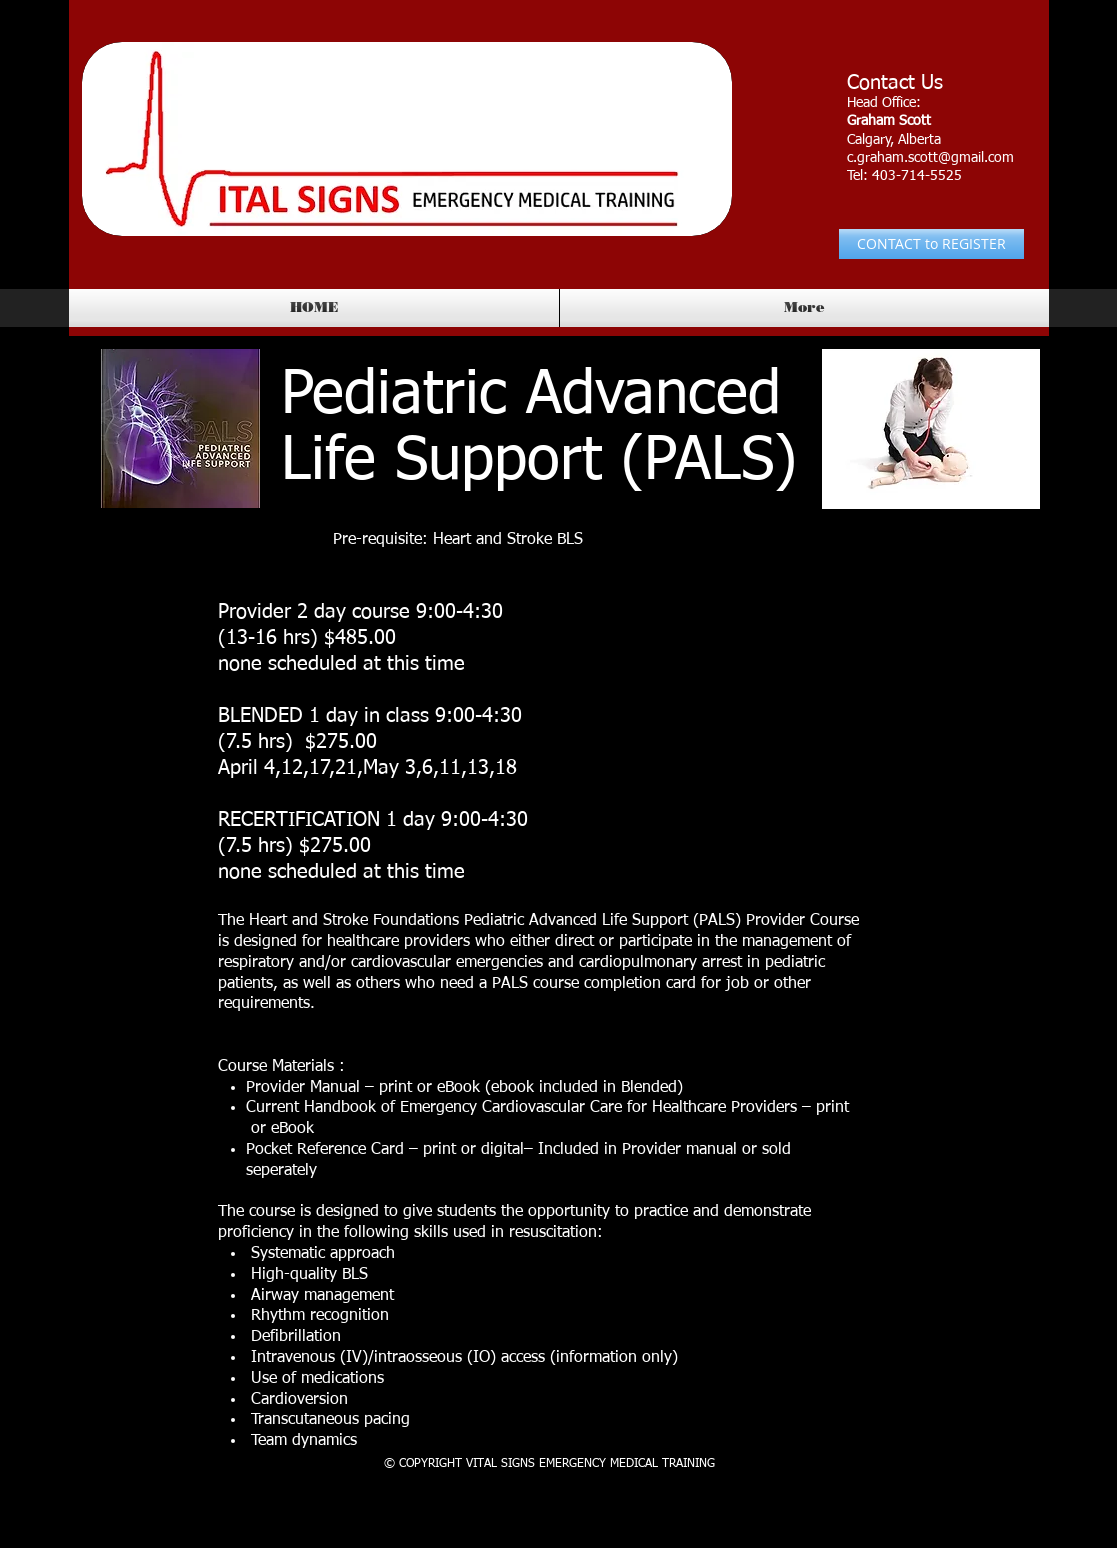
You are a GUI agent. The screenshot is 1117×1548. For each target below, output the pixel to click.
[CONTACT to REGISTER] (931, 244)
